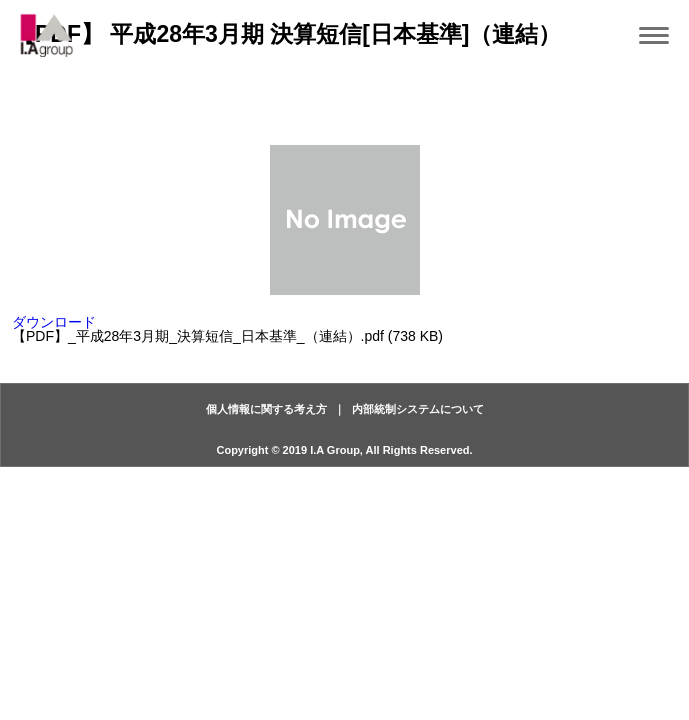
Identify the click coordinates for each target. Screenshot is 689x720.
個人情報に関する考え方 (266, 409)
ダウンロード (54, 322)
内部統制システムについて (418, 409)
